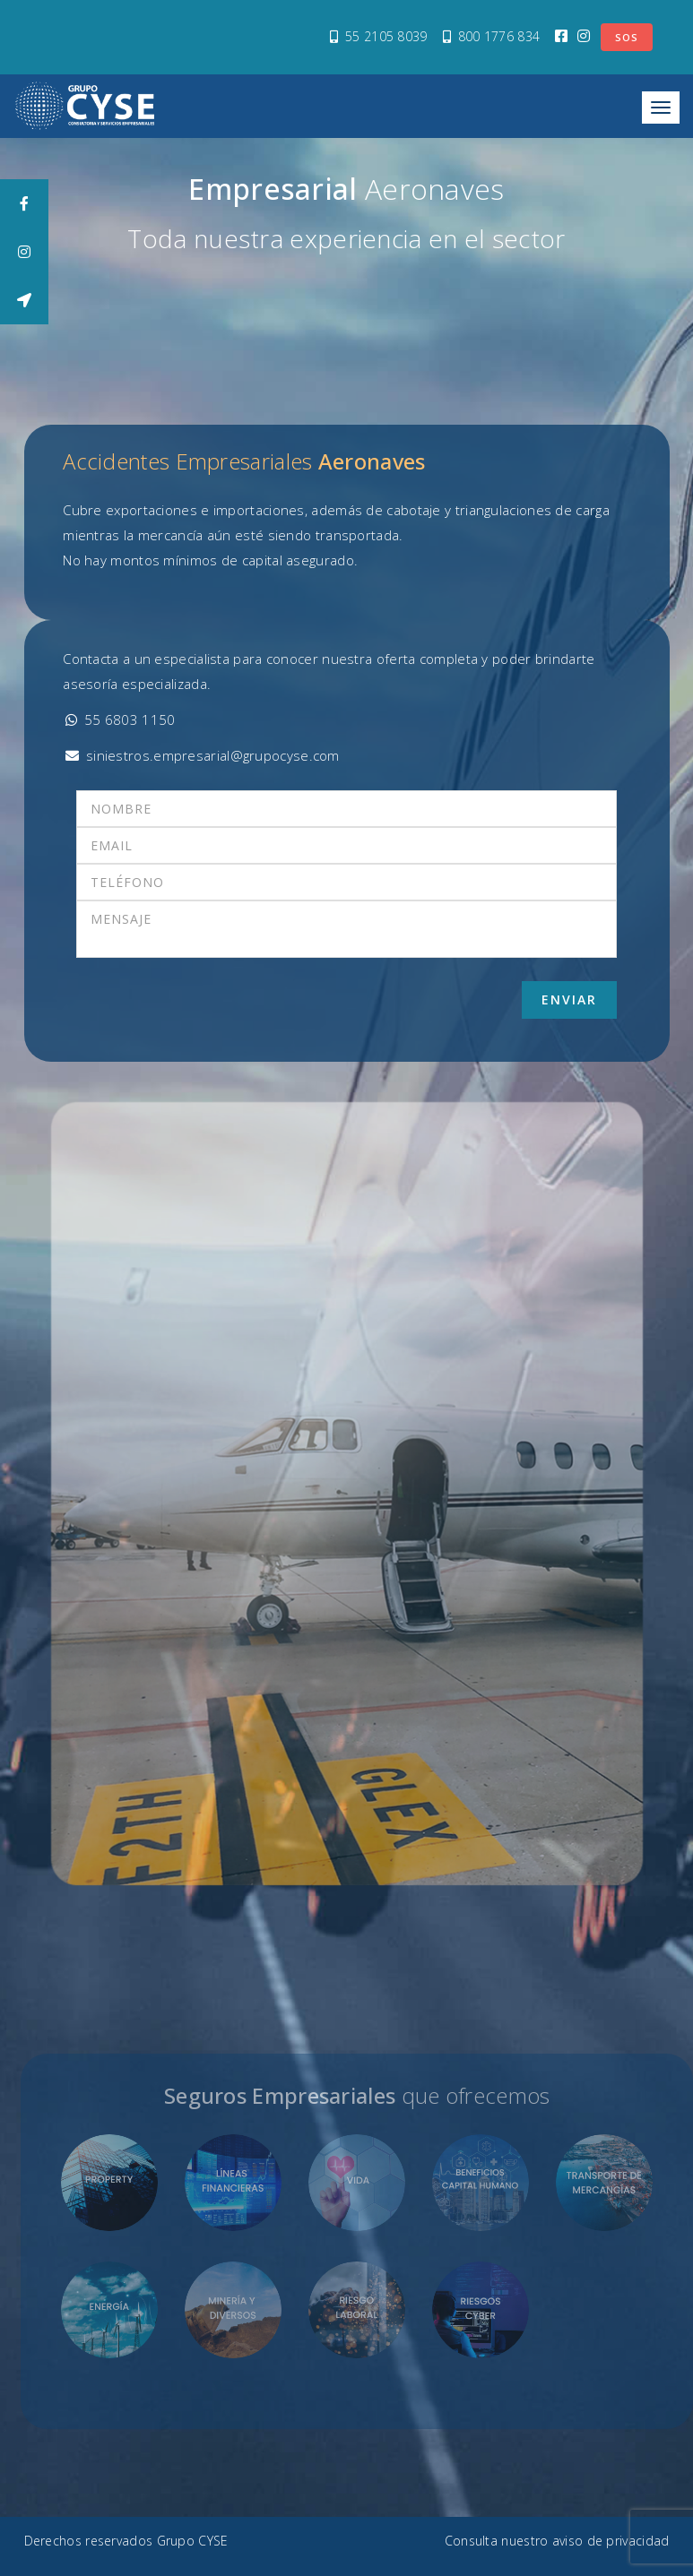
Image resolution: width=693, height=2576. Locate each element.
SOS (626, 37)
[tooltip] (24, 203)
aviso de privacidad (611, 2540)
